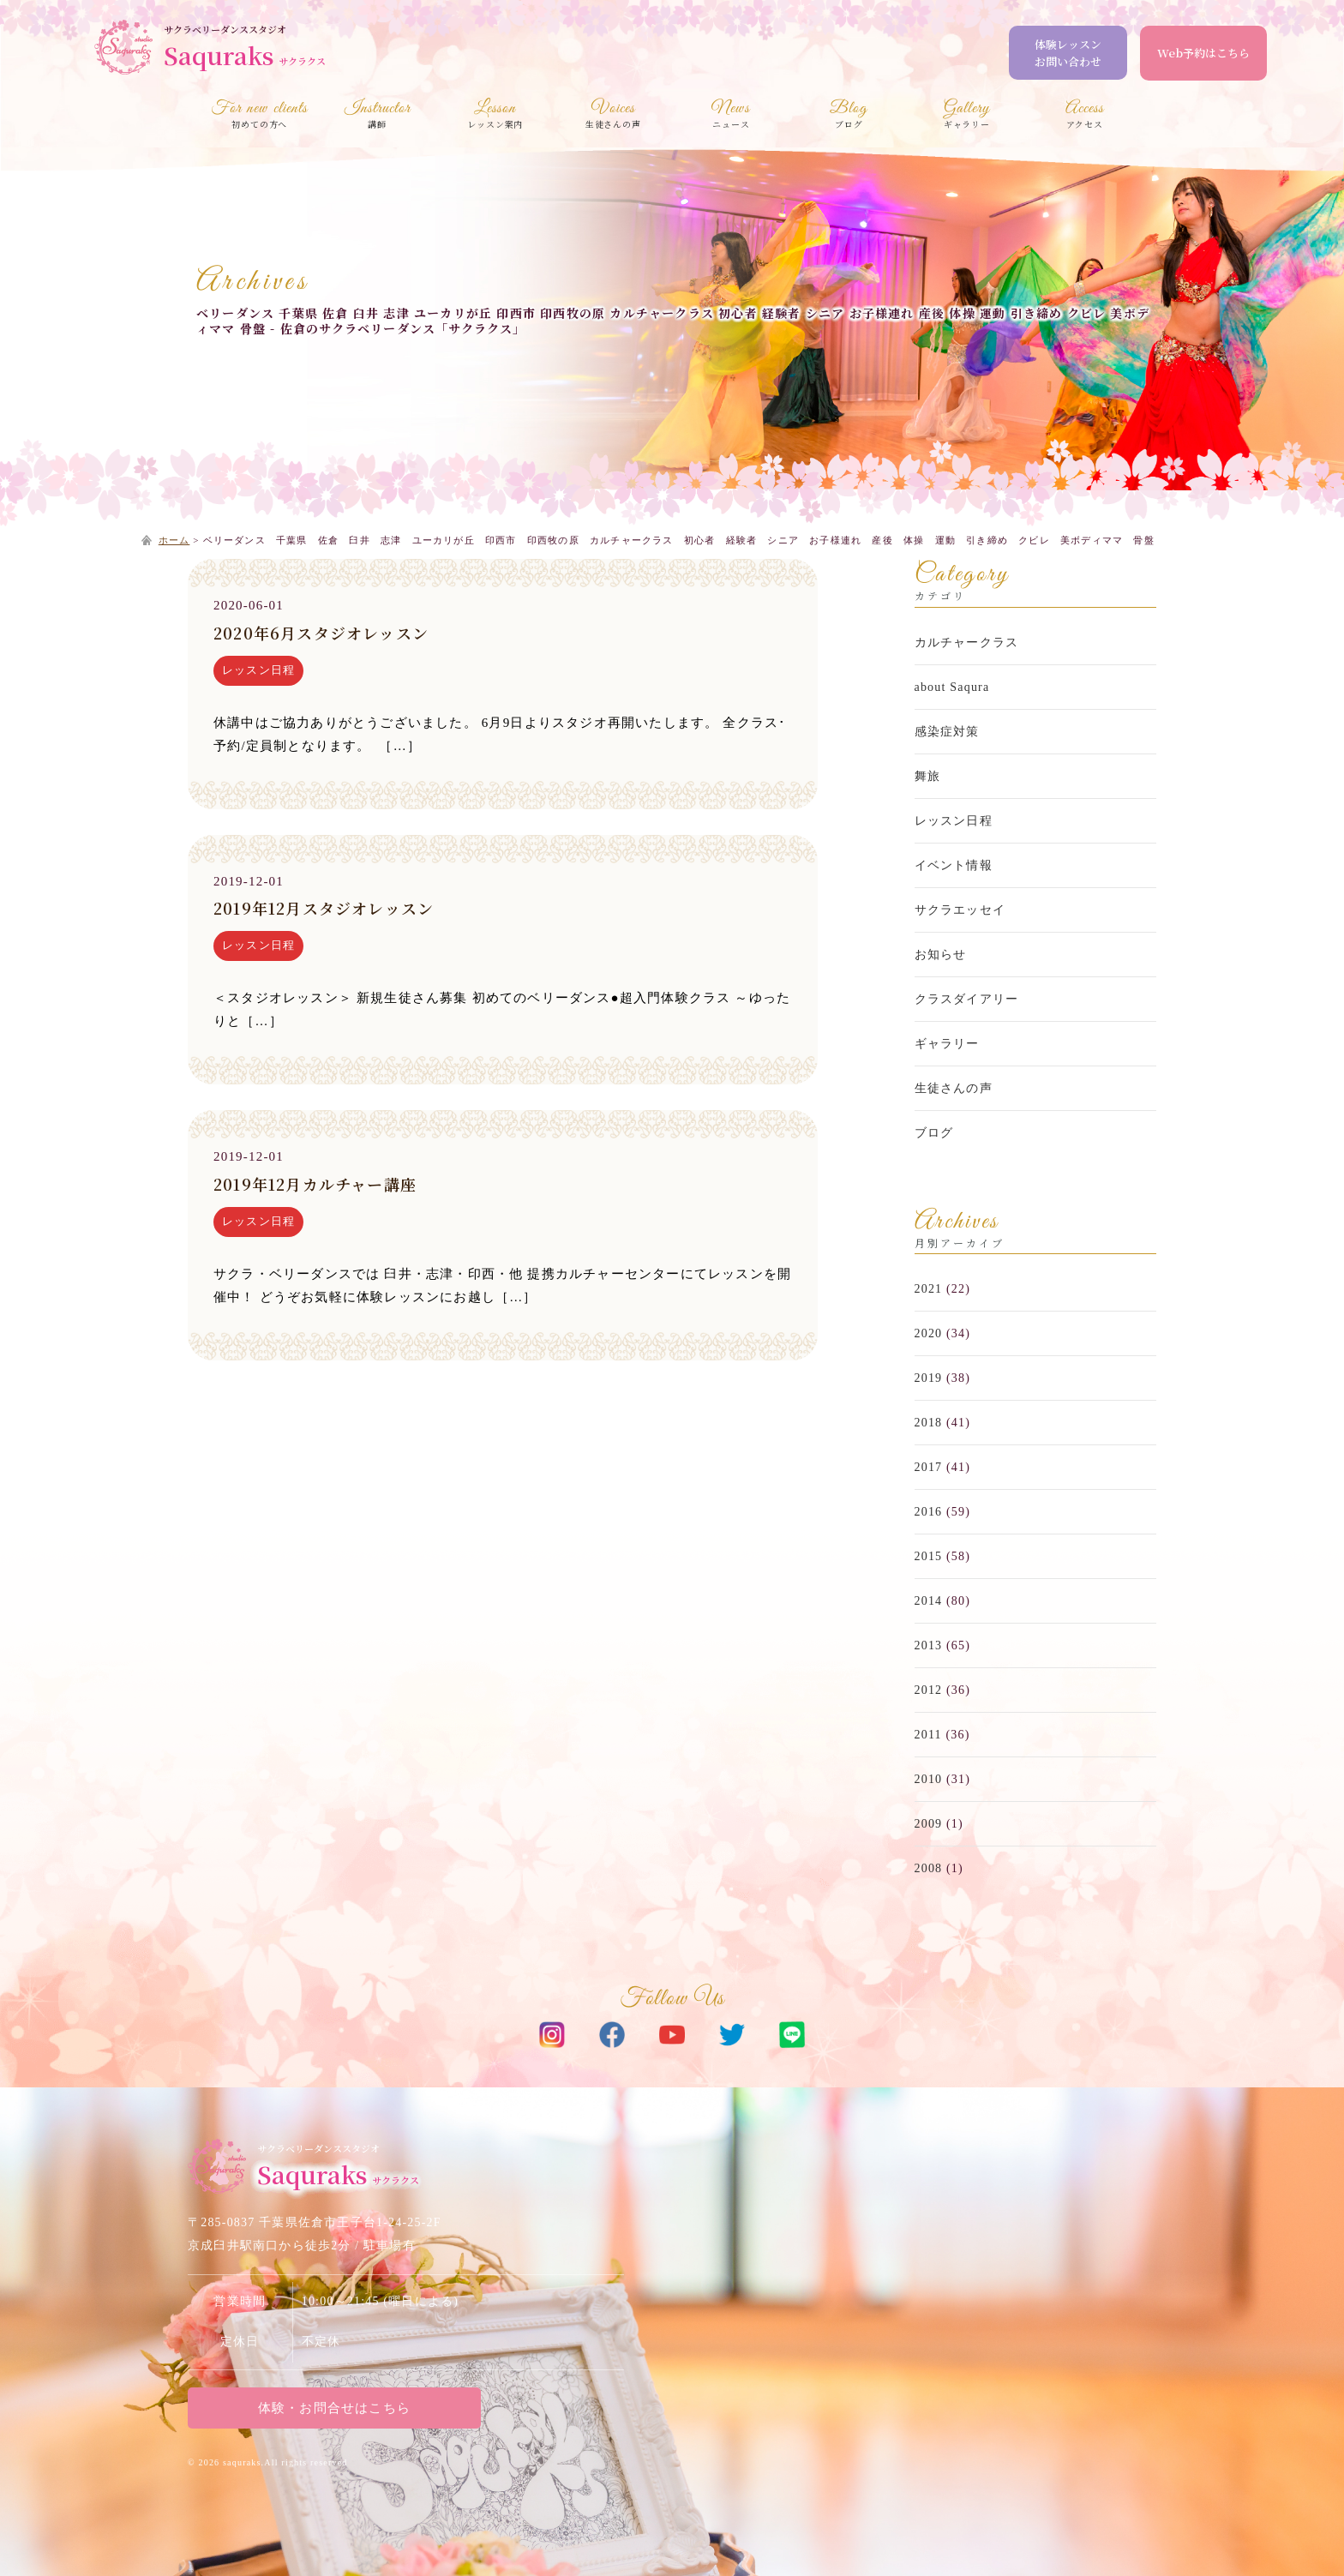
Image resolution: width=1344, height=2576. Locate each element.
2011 (928, 1734)
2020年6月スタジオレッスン (321, 632)
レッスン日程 (258, 670)
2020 (929, 1333)
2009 (929, 1823)
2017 (929, 1467)
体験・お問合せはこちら (333, 2408)
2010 (929, 1779)
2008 (929, 1868)
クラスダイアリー (967, 999)
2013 (929, 1645)
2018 (929, 1422)
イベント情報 (954, 865)
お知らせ (941, 954)
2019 (929, 1378)
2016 (929, 1511)
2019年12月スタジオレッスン (323, 908)
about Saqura (952, 687)
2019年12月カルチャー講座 (315, 1184)
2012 (929, 1690)
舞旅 (927, 776)
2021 (929, 1288)
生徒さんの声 (954, 1088)
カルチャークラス (967, 642)
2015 (929, 1556)
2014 (929, 1600)
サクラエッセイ (960, 910)
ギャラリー (947, 1043)
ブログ (934, 1132)
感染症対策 (947, 731)
